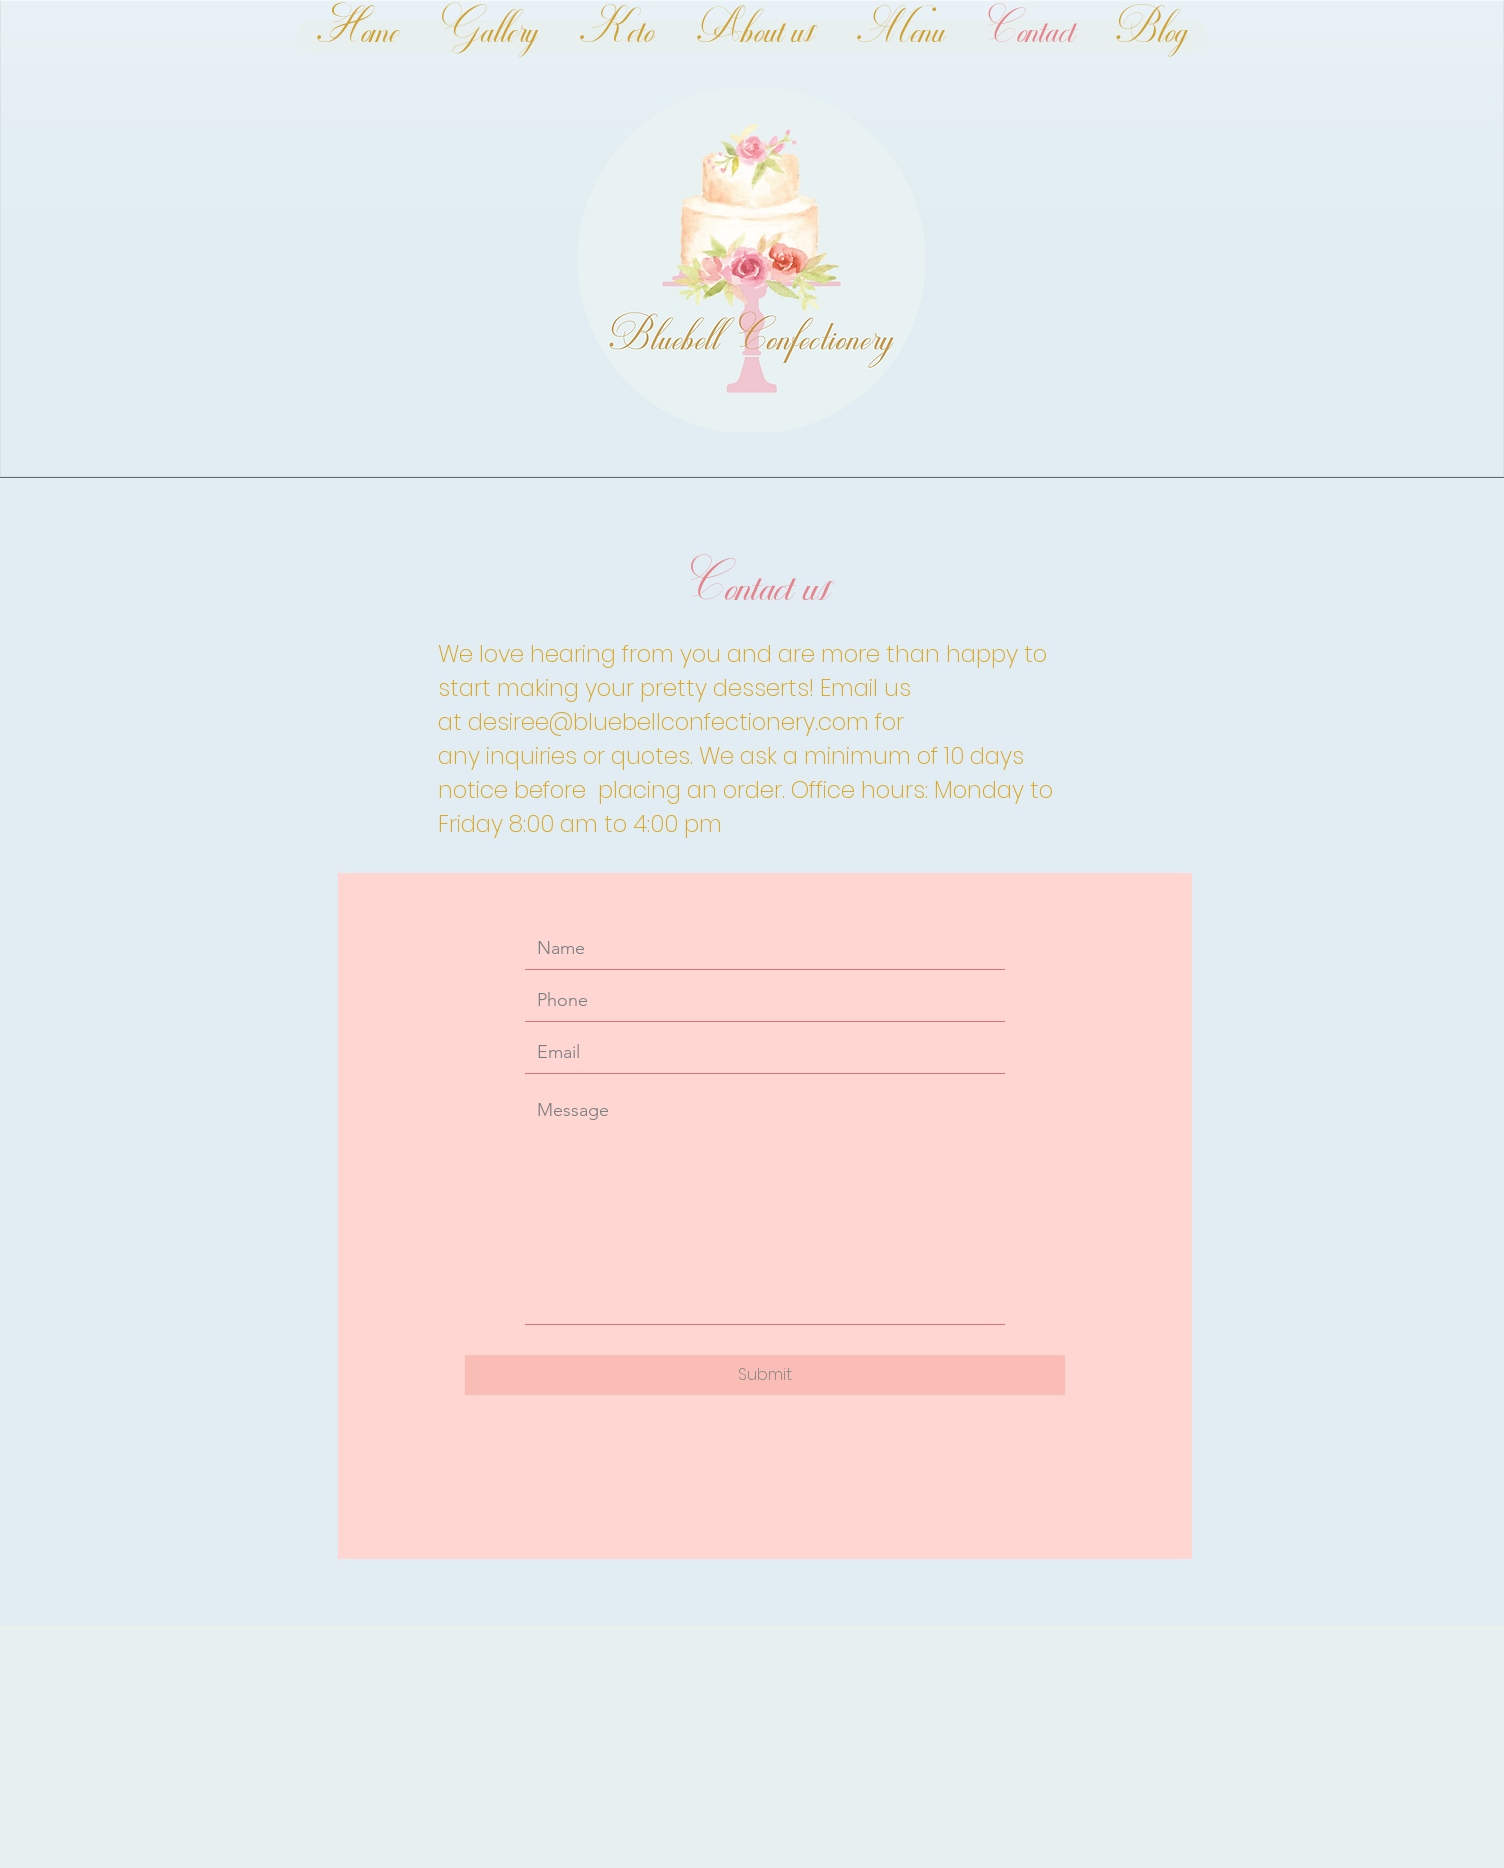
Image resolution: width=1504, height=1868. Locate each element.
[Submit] (765, 1375)
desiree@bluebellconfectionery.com (668, 722)
